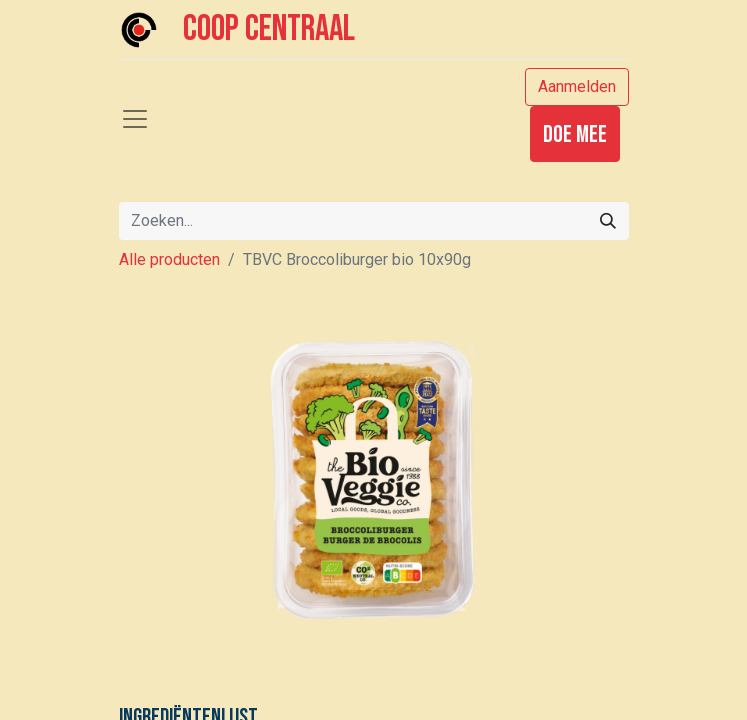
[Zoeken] (608, 221)
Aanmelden (577, 86)
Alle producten (169, 259)
